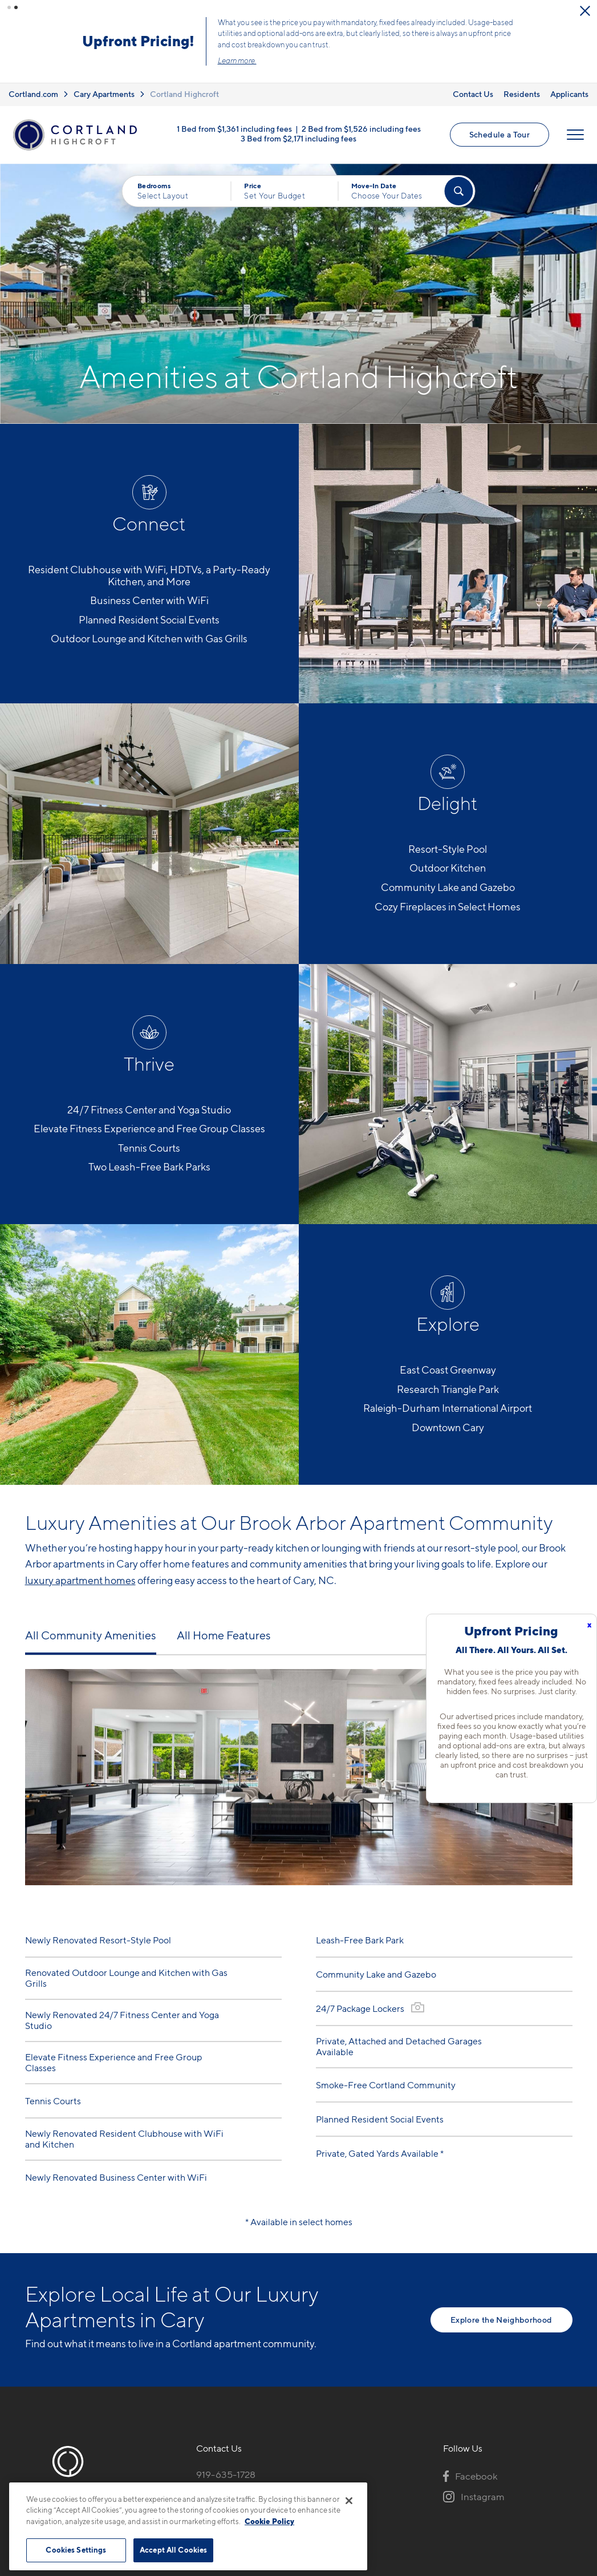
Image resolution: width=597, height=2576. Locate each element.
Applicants (569, 85)
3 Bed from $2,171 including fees (298, 130)
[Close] (349, 2500)
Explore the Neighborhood (501, 2310)
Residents (521, 85)
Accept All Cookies (173, 2549)
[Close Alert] (494, 11)
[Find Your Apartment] (458, 182)
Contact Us (473, 85)
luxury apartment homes (80, 1571)
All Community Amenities (90, 1626)
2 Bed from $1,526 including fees (361, 120)
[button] (9, 7)
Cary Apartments (104, 85)
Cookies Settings (76, 2549)
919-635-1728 (225, 2465)
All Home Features (224, 1626)
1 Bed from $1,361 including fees (234, 120)
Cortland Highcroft (184, 85)
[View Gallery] (417, 1997)
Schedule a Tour (383, 36)
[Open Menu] (575, 126)
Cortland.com (33, 85)
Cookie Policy (269, 2521)
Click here (254, 50)
